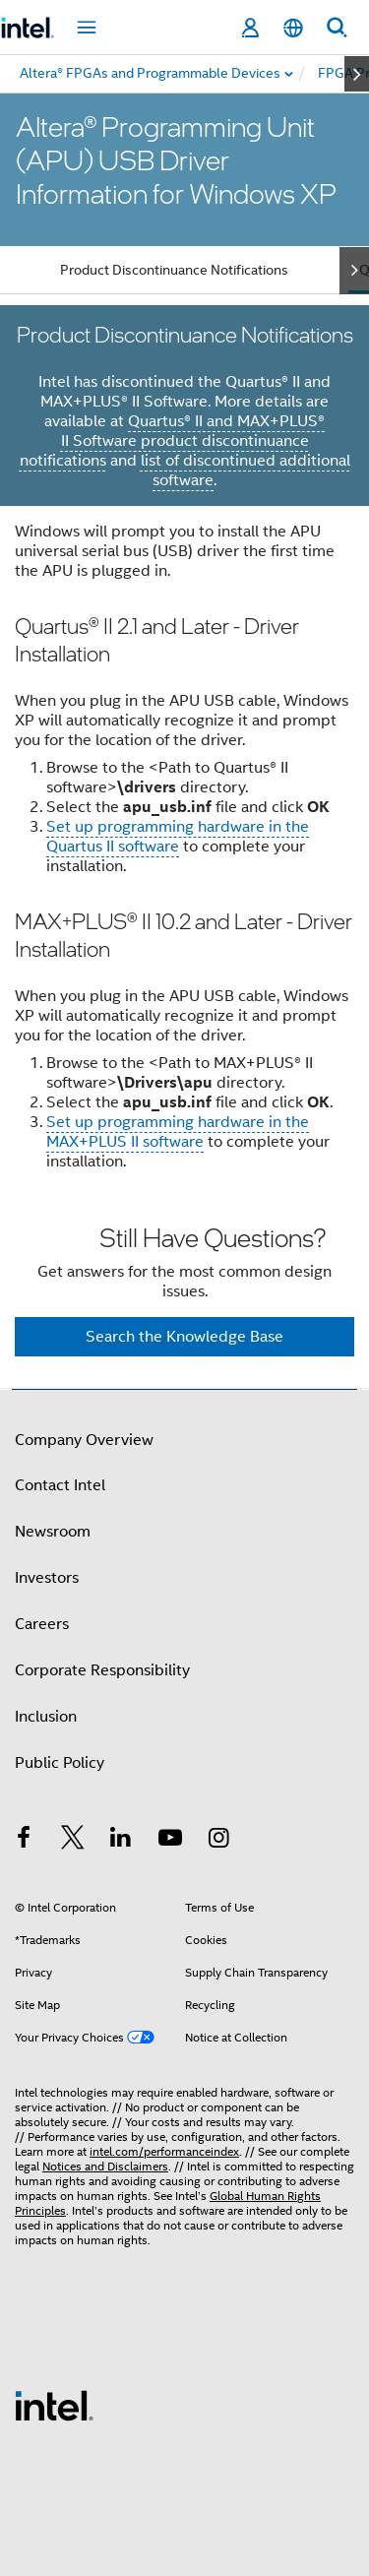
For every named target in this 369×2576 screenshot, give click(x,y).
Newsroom (53, 1531)
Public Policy (59, 1763)
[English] (293, 28)
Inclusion (46, 1717)
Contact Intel (60, 1485)
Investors (47, 1578)
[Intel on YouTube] (170, 1840)
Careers (42, 1624)
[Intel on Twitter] (73, 1840)
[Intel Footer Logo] (54, 2405)
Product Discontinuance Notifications (174, 270)
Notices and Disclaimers (105, 2166)
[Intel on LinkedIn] (121, 1840)
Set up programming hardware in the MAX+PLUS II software (177, 1132)
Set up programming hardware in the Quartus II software (177, 836)
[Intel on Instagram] (218, 1840)
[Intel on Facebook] (23, 1840)
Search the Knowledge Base (184, 1337)
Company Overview (84, 1440)
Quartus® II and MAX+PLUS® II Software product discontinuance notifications (173, 441)
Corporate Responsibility (102, 1670)
